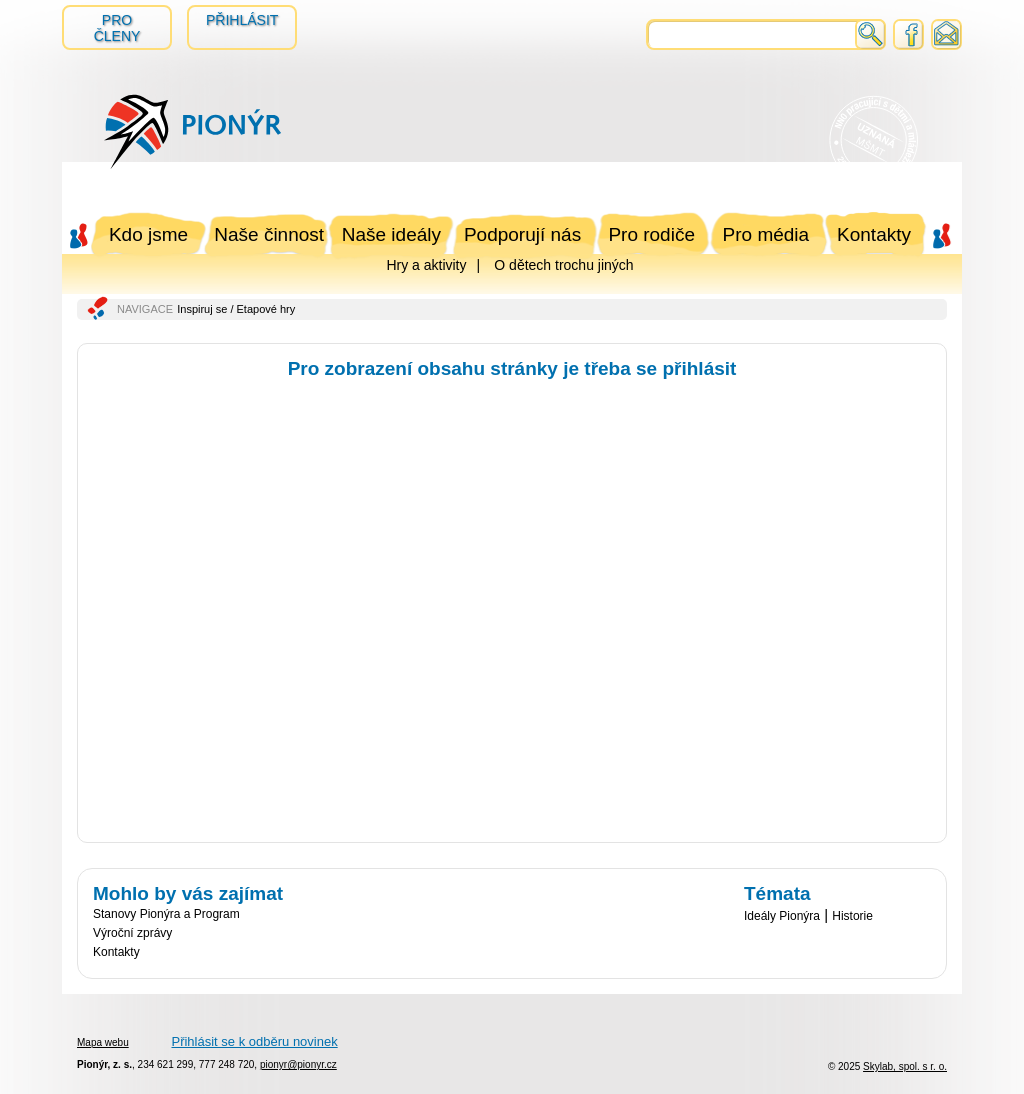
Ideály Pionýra (782, 916)
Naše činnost (269, 234)
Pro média (766, 234)
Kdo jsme (148, 234)
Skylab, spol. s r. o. (905, 1066)
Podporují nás (522, 234)
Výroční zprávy (132, 933)
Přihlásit (242, 20)
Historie (852, 916)
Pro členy (117, 28)
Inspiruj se (202, 309)
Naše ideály (391, 234)
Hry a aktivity (426, 265)
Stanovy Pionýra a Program (166, 914)
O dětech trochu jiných (563, 265)
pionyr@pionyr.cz (298, 1064)
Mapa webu (103, 1042)
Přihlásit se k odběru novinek (254, 1041)
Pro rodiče (651, 234)
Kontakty (874, 234)
